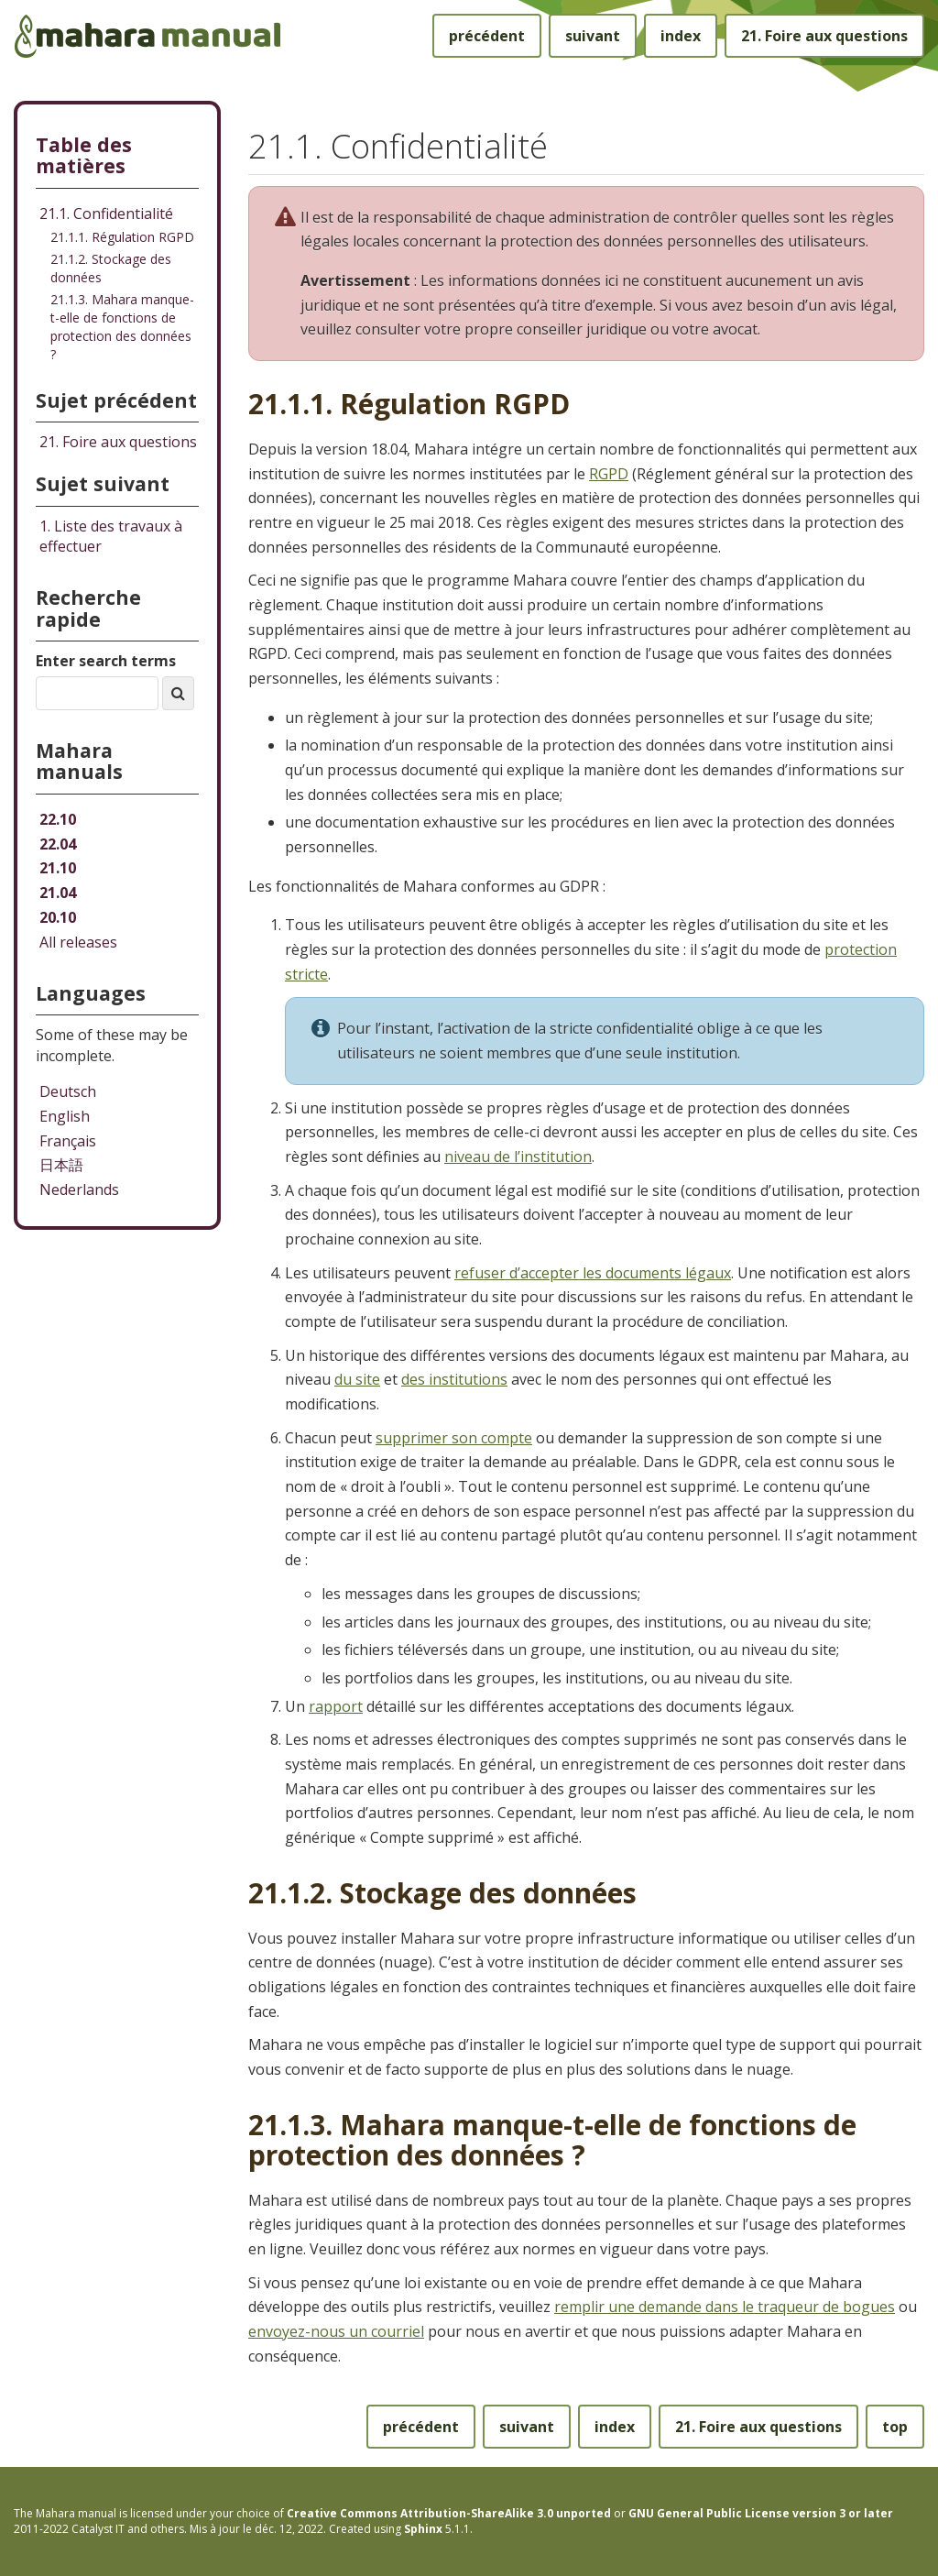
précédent (487, 36)
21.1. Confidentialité (106, 213)
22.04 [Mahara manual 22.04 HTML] (57, 844)
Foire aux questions (824, 36)
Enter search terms (106, 661)
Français (67, 1141)
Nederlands (79, 1189)
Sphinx (423, 2529)
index (680, 36)
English (64, 1116)
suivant (592, 36)
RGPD (608, 474)
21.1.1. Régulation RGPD (122, 237)
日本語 (61, 1165)
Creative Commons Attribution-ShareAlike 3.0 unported (449, 2513)
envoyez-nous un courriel (336, 2331)
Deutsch (67, 1091)
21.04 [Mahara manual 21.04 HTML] (57, 892)
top (895, 2427)
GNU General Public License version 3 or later (760, 2513)
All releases (78, 942)
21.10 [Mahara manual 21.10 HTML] (57, 868)
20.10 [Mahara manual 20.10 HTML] (57, 917)
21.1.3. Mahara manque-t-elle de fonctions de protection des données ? (122, 326)
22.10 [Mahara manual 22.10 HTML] (57, 819)
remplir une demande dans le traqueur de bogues (724, 2306)
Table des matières (84, 155)
